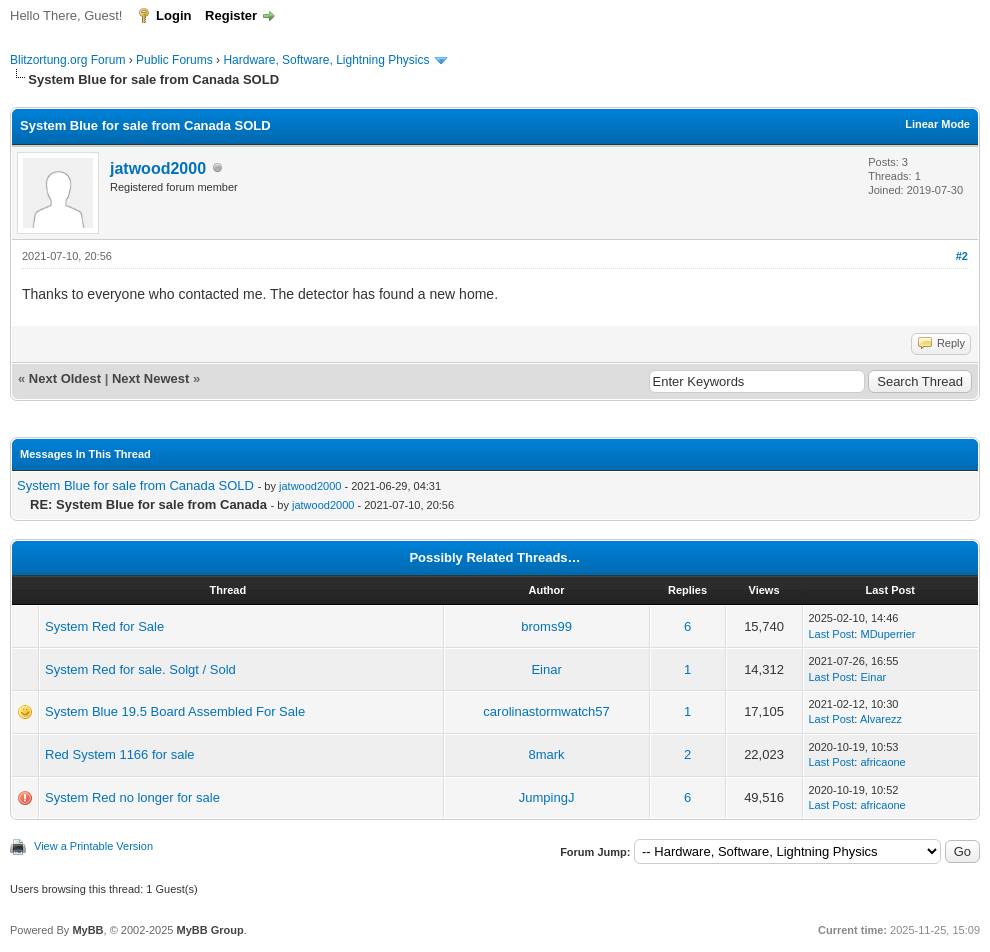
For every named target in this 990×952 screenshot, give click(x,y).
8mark (547, 754)
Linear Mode (937, 124)
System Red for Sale (104, 626)
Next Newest (150, 378)
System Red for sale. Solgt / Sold (140, 669)
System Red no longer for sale (132, 797)
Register (231, 15)
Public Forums (174, 60)
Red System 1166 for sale (120, 754)
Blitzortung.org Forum (67, 60)
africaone (882, 762)
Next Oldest (65, 378)
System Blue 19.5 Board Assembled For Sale (175, 711)
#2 (962, 256)
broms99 (546, 626)
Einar (546, 669)
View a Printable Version (93, 846)
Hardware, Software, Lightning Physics (326, 60)
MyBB (87, 930)
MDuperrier (887, 634)
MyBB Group (209, 930)
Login (173, 15)
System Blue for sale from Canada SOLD (135, 485)
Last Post (832, 634)
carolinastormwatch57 (546, 711)
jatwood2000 (158, 168)
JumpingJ (547, 797)
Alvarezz (881, 719)
